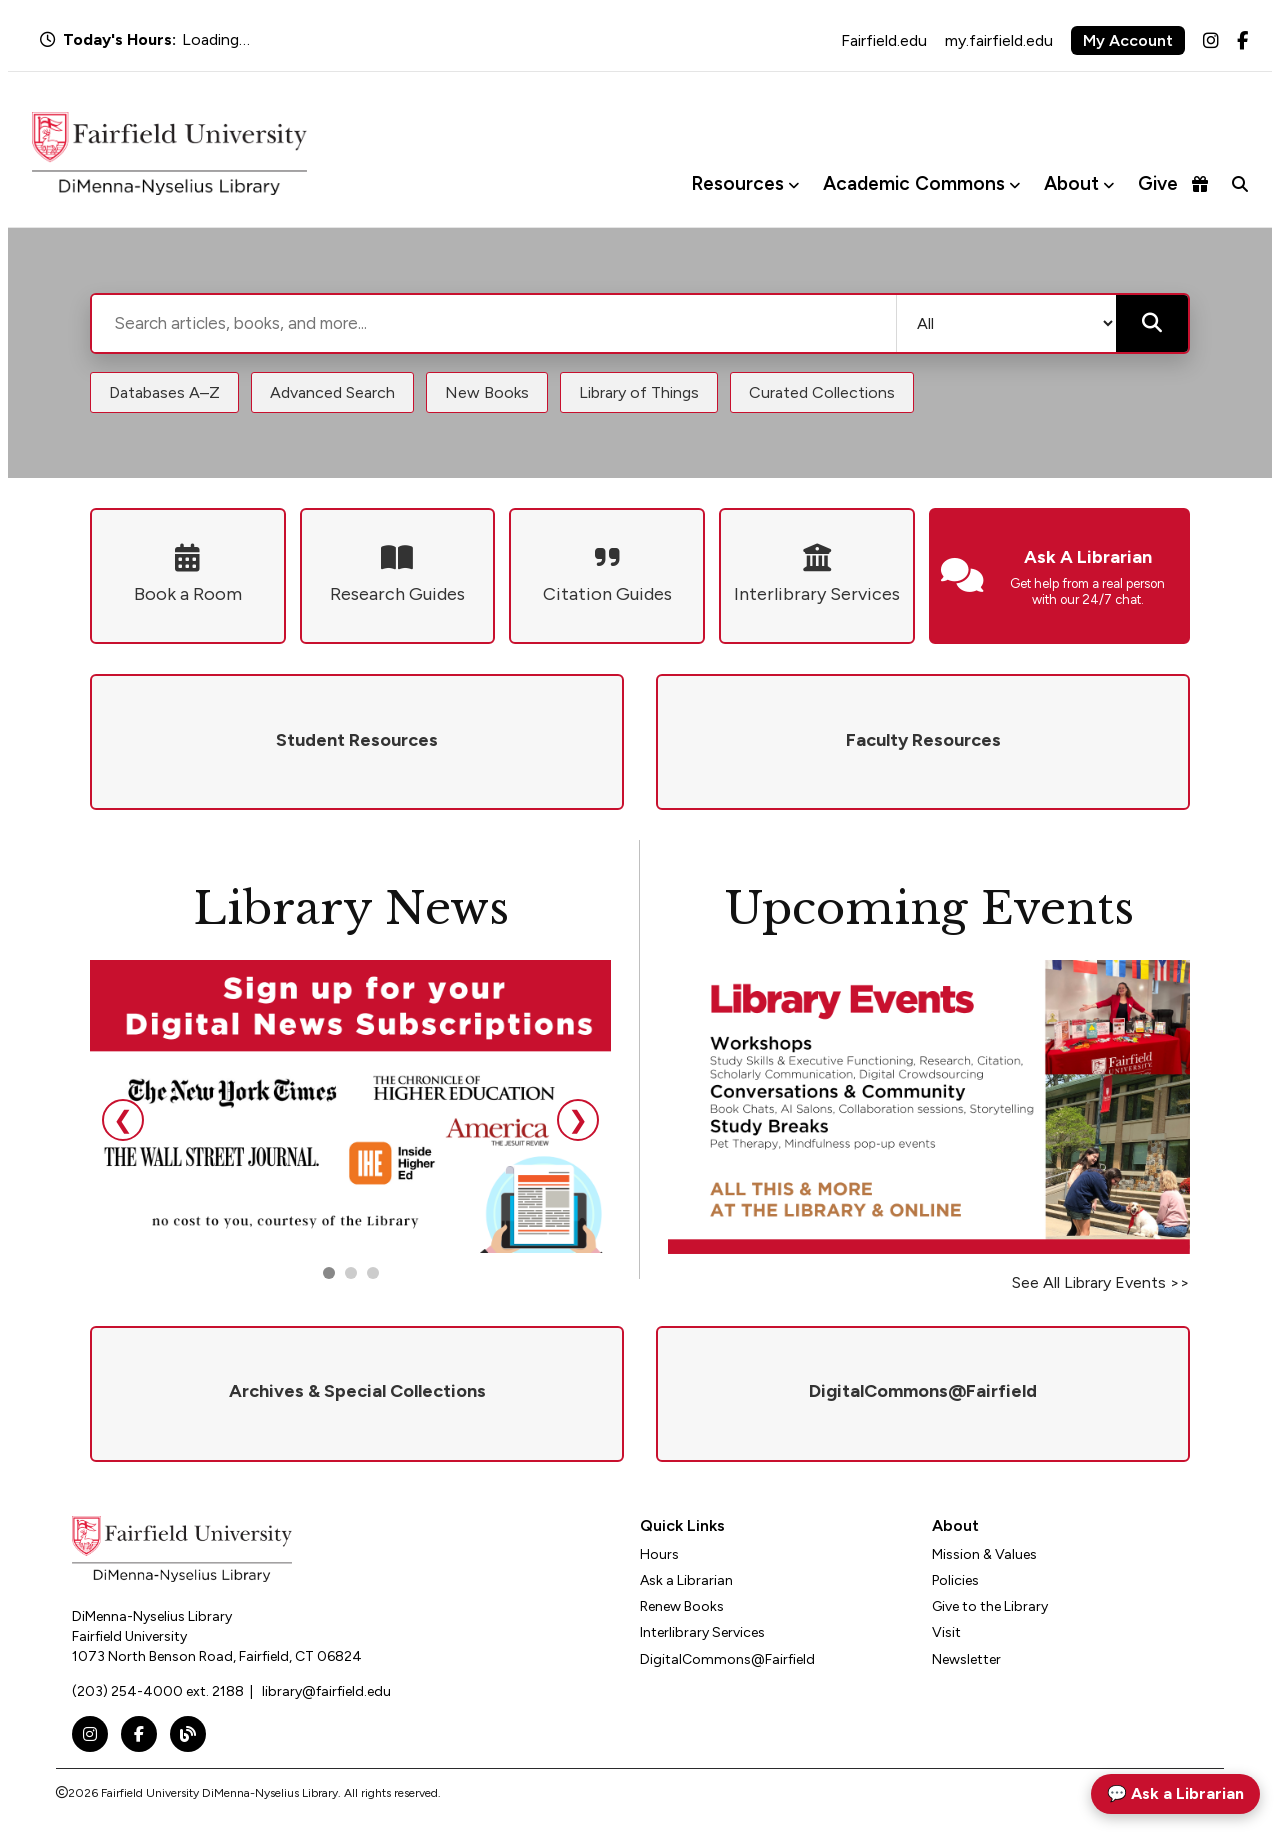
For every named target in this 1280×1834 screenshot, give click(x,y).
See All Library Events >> (1101, 1282)
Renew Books (682, 1606)
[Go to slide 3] (373, 1273)
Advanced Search (332, 392)
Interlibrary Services (702, 1632)
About (1071, 183)
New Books (487, 392)
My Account (1128, 40)
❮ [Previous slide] (123, 1119)
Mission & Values (984, 1554)
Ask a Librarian (686, 1580)
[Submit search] (1152, 323)
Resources (737, 183)
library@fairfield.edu (326, 1691)
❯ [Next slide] (578, 1119)
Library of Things (639, 392)
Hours (659, 1554)
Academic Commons (914, 183)
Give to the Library (990, 1606)
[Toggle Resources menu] (793, 184)
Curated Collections (822, 392)
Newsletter (966, 1659)
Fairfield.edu (884, 40)
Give (1173, 183)
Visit (946, 1632)
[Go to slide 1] (329, 1273)
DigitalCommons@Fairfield (727, 1659)
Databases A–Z (164, 392)
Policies (955, 1580)
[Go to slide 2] (351, 1273)
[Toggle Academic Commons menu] (1014, 184)
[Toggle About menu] (1108, 184)
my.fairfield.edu (999, 40)
